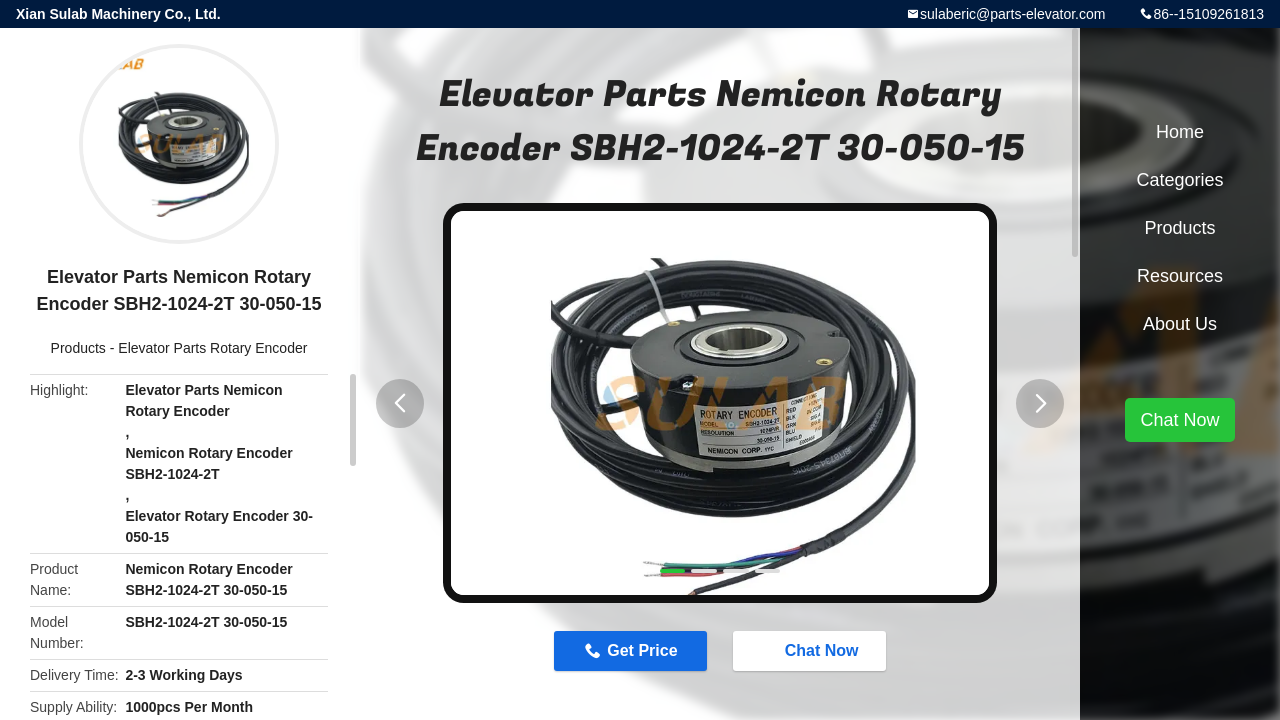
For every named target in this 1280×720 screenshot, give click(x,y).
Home (1180, 132)
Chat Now (812, 650)
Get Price (642, 650)
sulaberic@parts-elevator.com (1012, 14)
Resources (1180, 276)
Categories (1179, 180)
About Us (1180, 324)
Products (78, 348)
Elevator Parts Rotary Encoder (212, 348)
